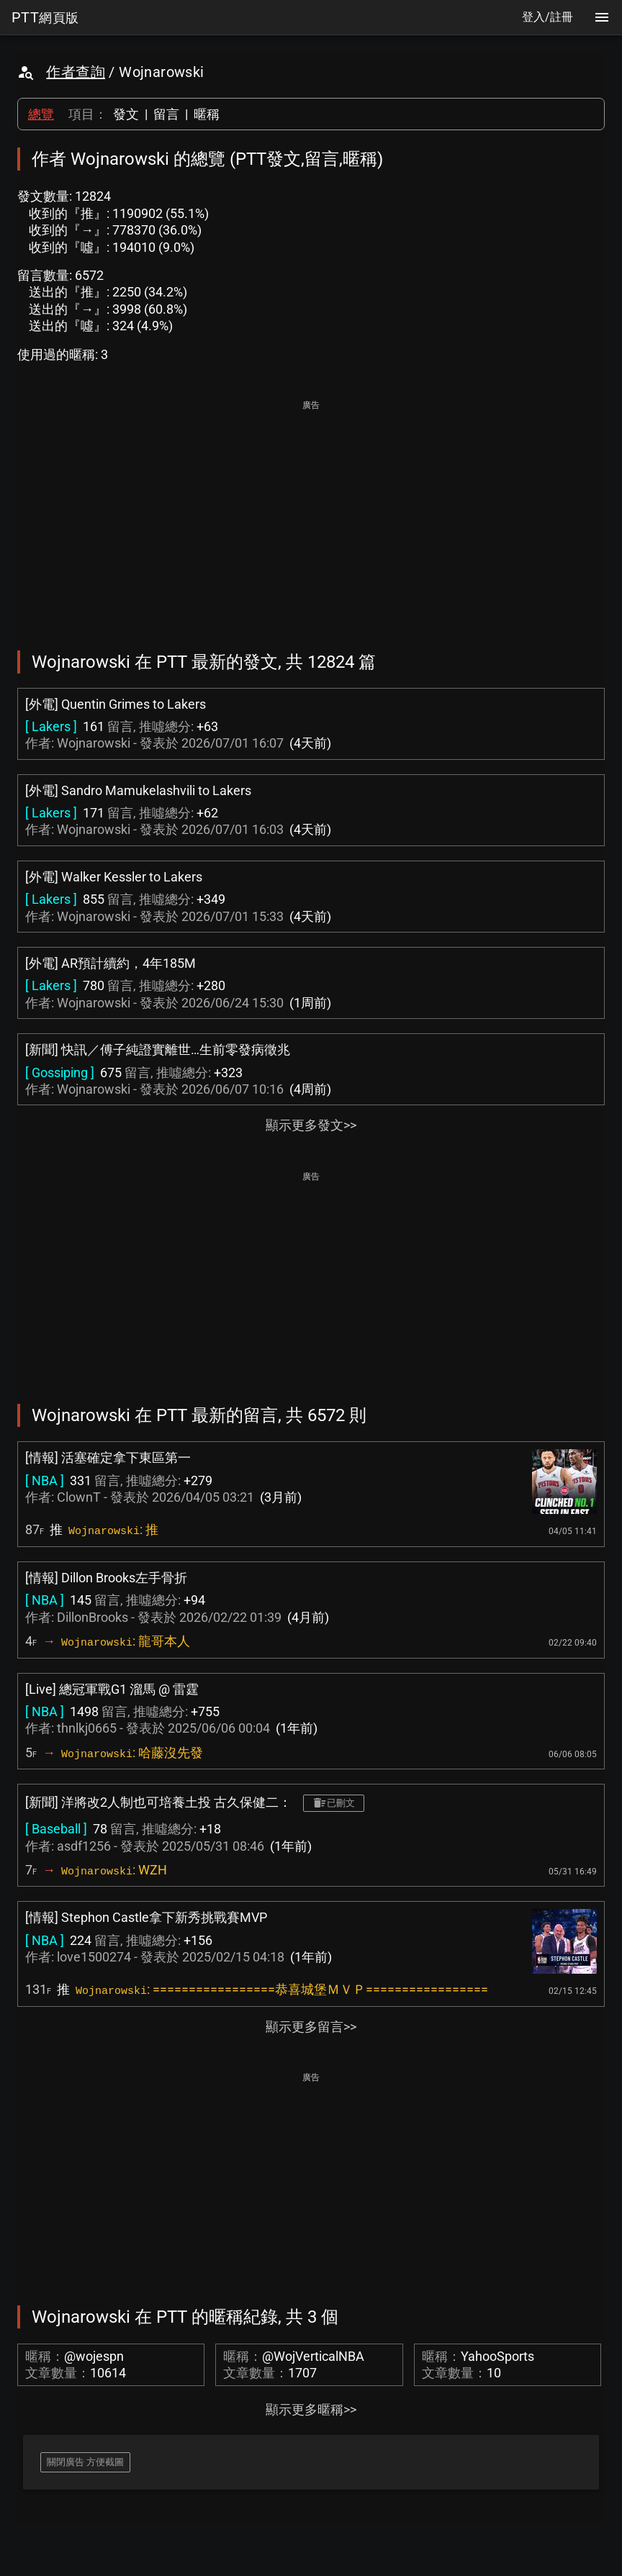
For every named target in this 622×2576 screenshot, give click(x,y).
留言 (166, 114)
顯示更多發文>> (311, 1125)
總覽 (41, 114)
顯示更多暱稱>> (311, 2409)
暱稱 (207, 114)
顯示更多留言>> (311, 2026)
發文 (126, 114)
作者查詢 (75, 72)
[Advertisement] (311, 515)
